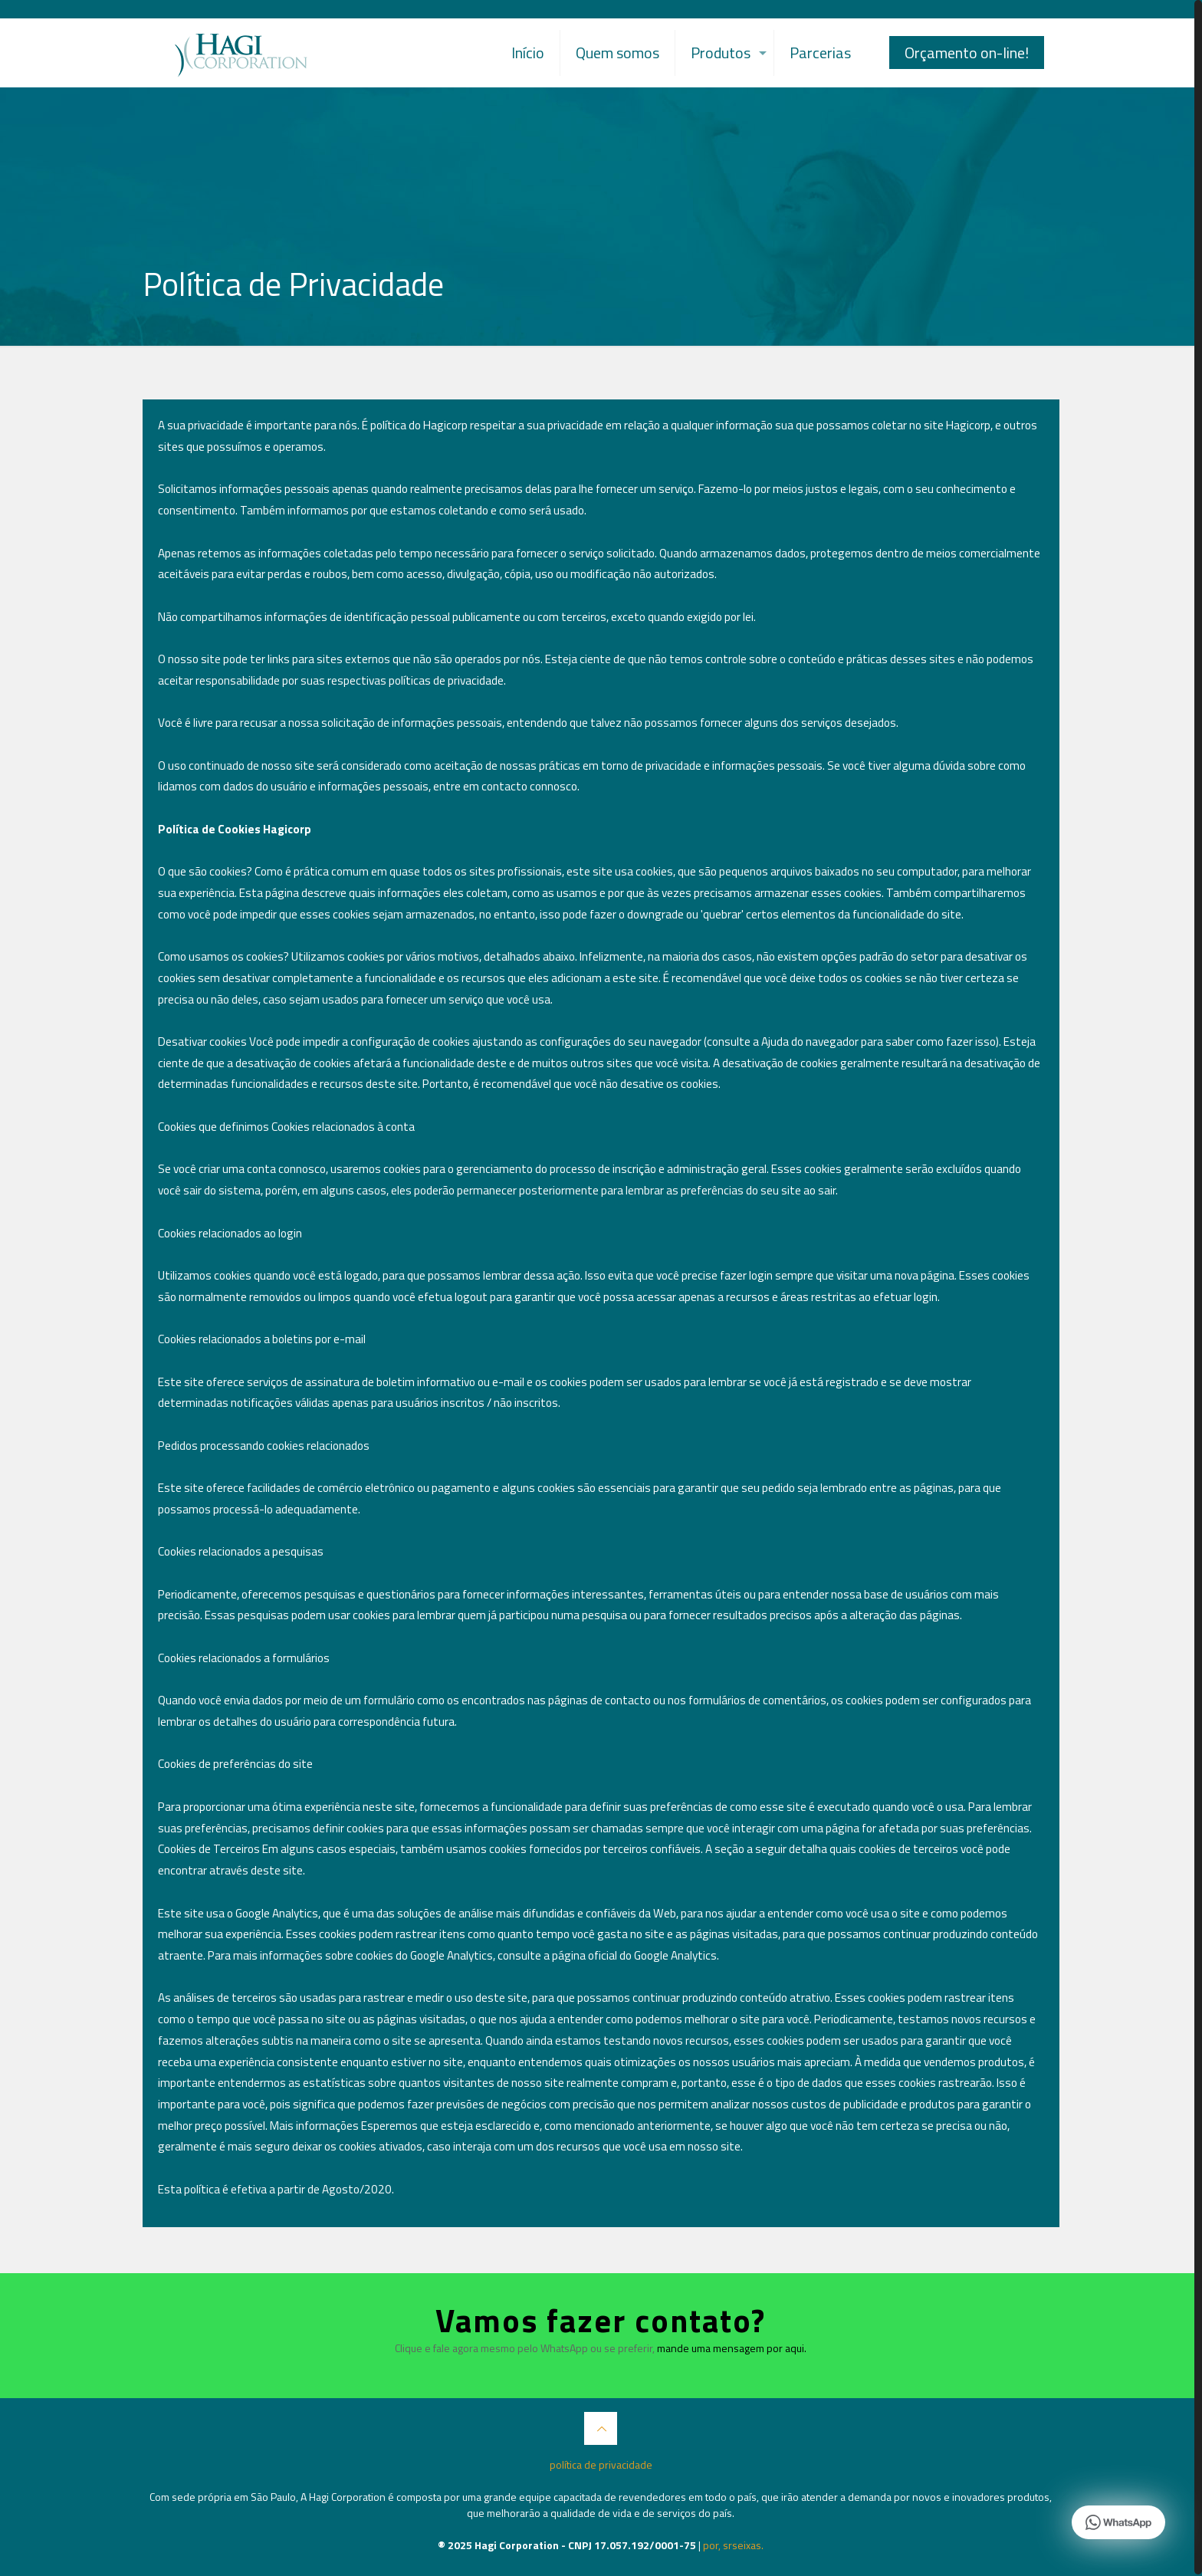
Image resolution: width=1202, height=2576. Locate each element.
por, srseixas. (733, 2545)
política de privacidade (601, 2464)
